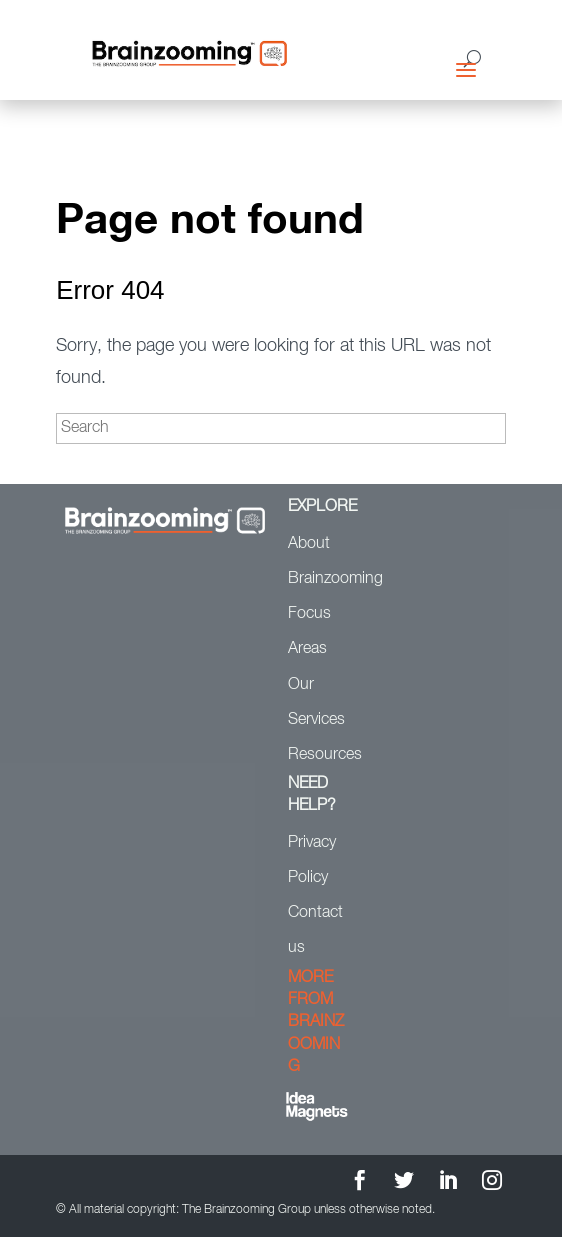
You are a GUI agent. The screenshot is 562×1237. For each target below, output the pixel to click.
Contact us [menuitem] (315, 930)
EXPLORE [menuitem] (320, 507)
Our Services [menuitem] (316, 702)
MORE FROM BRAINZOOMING (316, 1023)
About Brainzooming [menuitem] (320, 561)
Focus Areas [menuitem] (309, 631)
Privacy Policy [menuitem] (312, 860)
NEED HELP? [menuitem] (312, 795)
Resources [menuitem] (320, 755)
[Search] (281, 428)
